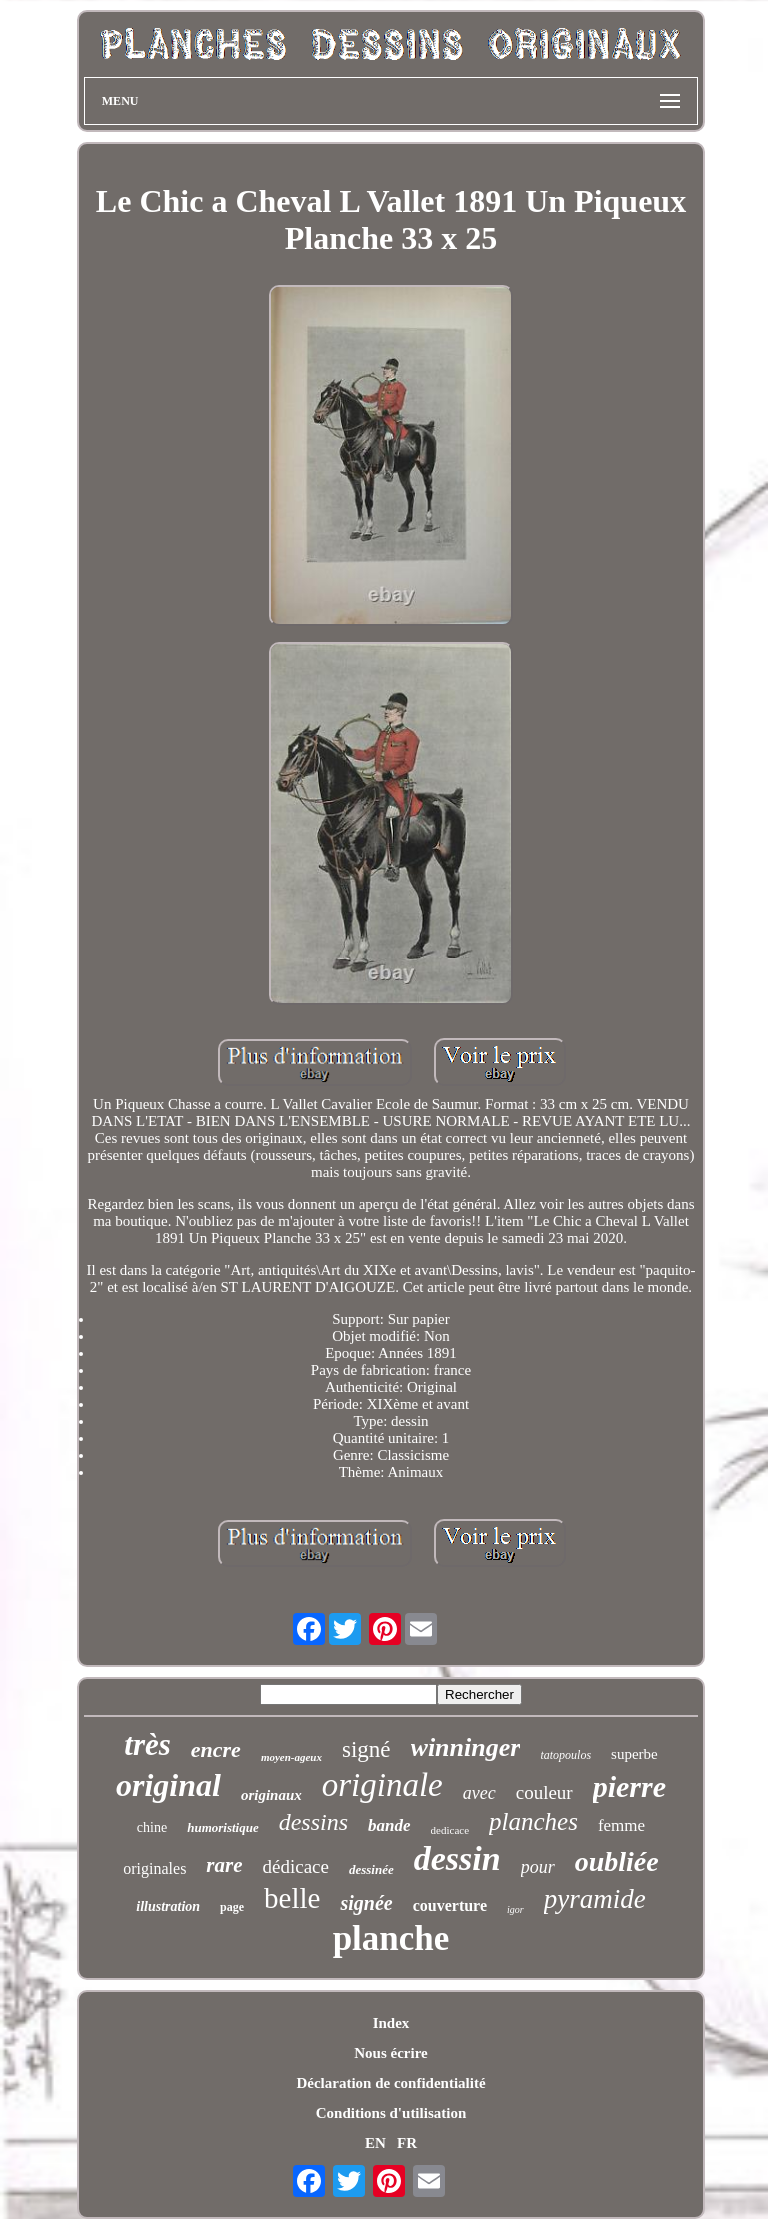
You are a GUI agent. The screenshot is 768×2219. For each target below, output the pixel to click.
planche (391, 1938)
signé (366, 1749)
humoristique (223, 1827)
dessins (313, 1822)
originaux (271, 1795)
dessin (457, 1858)
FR (407, 2143)
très (147, 1744)
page (232, 1907)
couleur (544, 1792)
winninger (466, 1747)
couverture (450, 1905)
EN (375, 2143)
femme (621, 1825)
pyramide (595, 1899)
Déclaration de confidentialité (390, 2083)
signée (366, 1903)
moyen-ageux (291, 1757)
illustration (168, 1906)
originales (154, 1868)
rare (224, 1865)
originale (382, 1785)
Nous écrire (390, 2053)
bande (389, 1825)
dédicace (296, 1866)
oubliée (617, 1861)
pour (538, 1867)
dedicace (450, 1830)
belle (292, 1898)
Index (391, 2023)
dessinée (371, 1869)
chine (152, 1827)
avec (479, 1793)
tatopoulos (565, 1755)
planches (533, 1821)
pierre (629, 1786)
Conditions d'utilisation (391, 2113)
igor (515, 1909)
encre (216, 1749)
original (168, 1785)
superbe (634, 1754)
